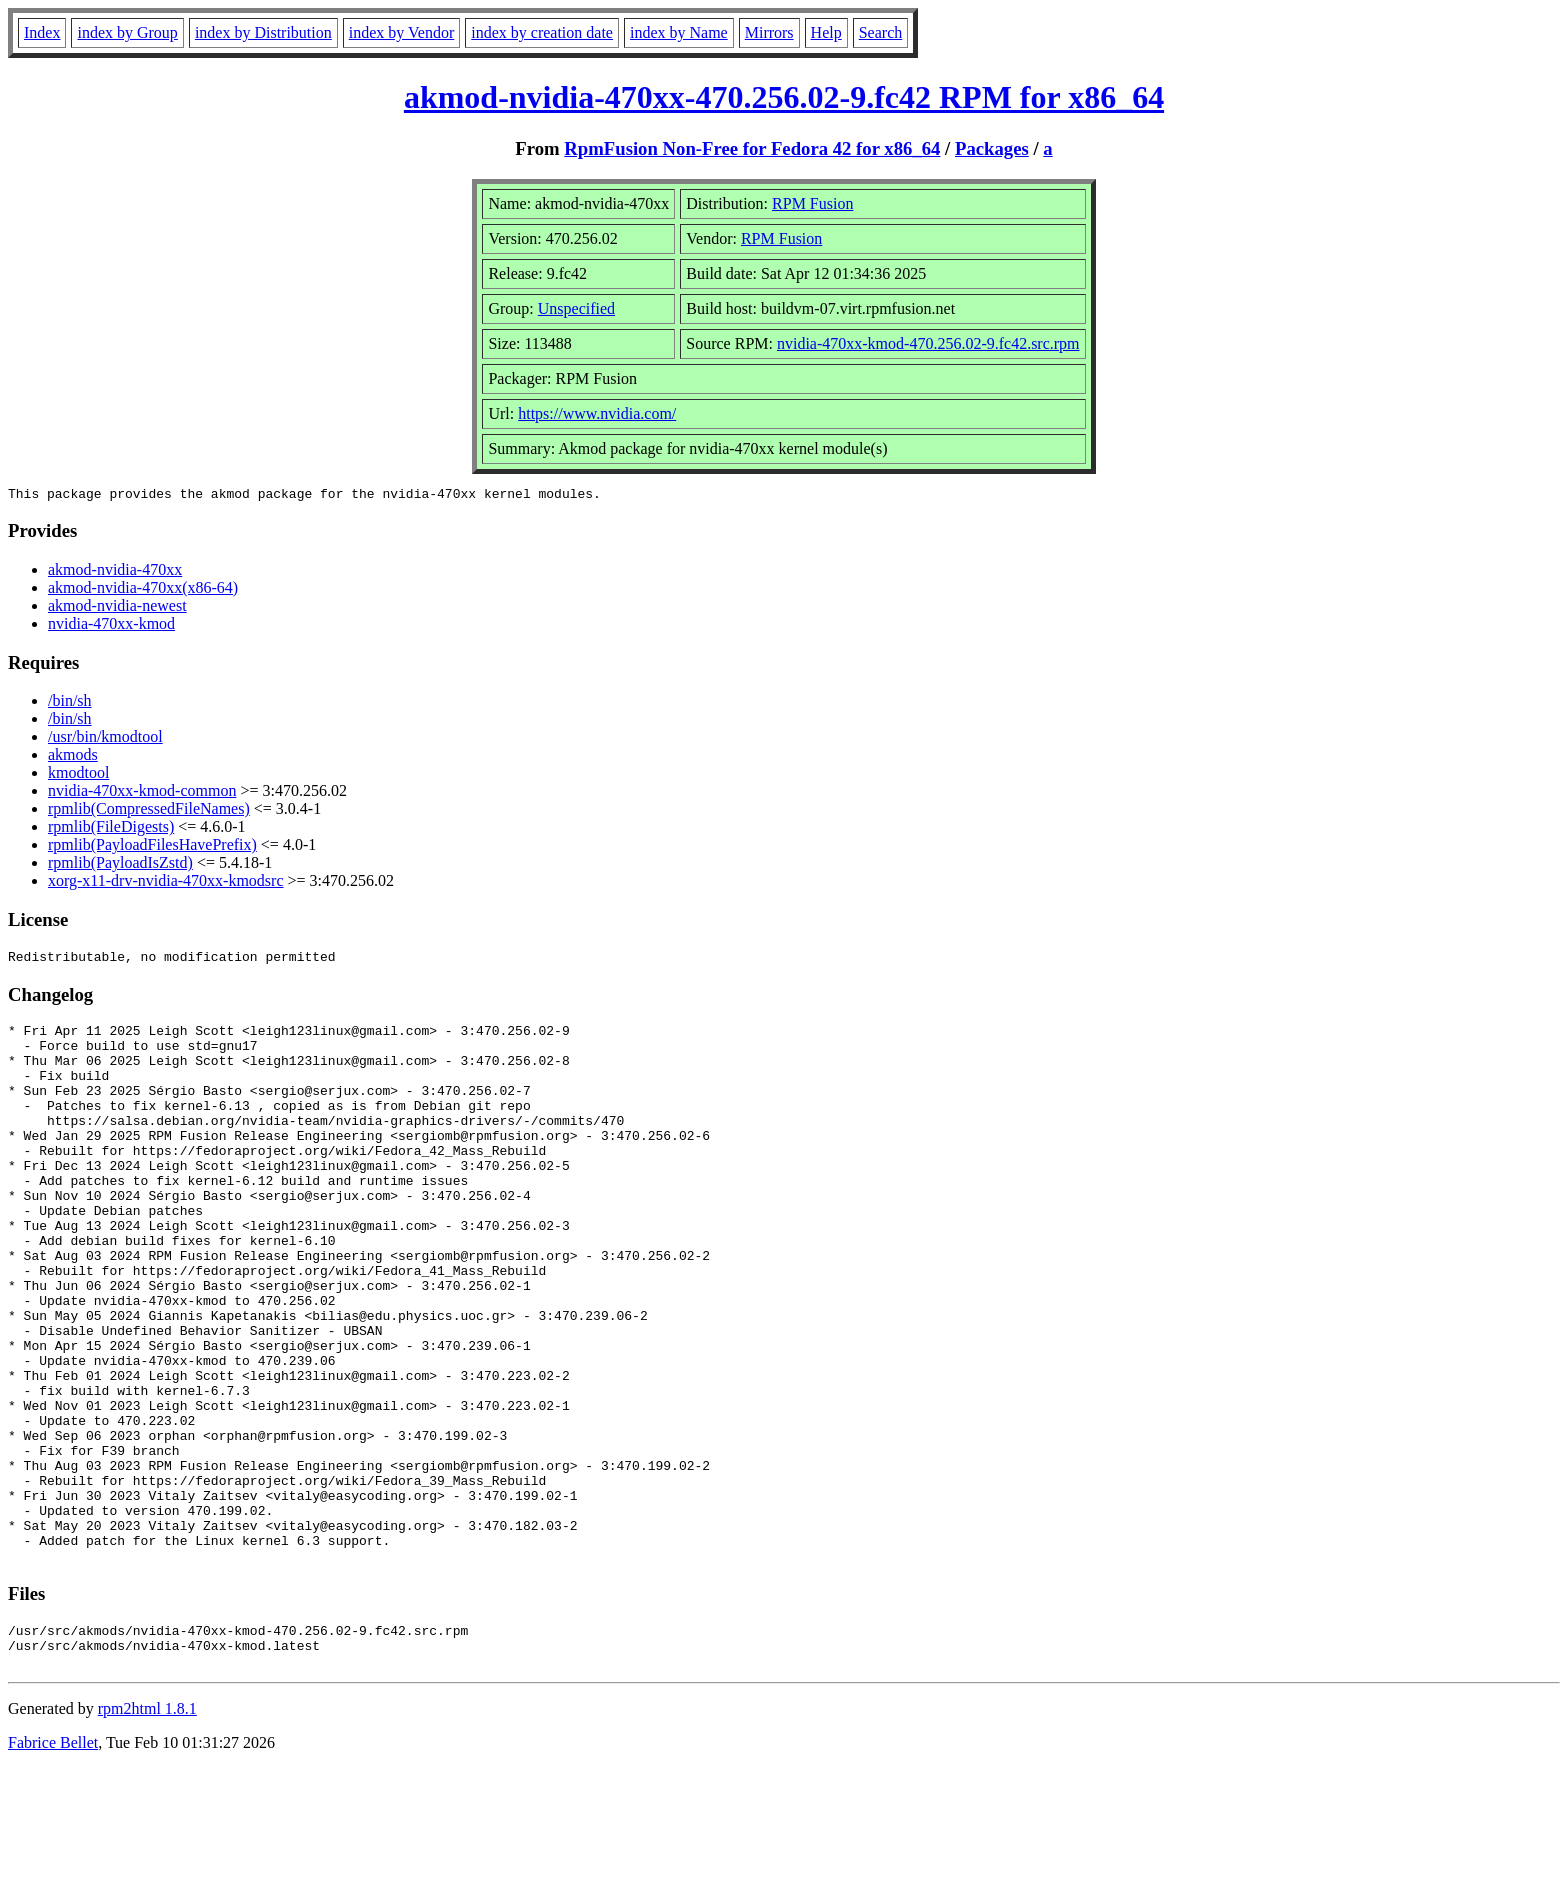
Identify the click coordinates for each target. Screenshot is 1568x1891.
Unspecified (576, 308)
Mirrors (769, 32)
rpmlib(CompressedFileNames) (149, 811)
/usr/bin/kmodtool (105, 739)
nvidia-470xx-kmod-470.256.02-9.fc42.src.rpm (928, 343)
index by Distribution (263, 32)
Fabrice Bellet (53, 1865)
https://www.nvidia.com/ (597, 413)
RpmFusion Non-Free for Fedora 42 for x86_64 (752, 148)
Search (881, 32)
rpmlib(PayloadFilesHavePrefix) (152, 847)
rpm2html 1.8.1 (147, 1831)
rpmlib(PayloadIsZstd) (120, 865)
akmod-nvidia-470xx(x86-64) (143, 590)
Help (826, 32)
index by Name (679, 32)
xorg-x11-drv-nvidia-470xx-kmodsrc (166, 883)
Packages (992, 148)
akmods (73, 757)
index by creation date (542, 32)
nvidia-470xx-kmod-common (142, 793)
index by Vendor (401, 32)
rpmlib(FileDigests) (111, 829)
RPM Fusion (812, 203)
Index (42, 32)
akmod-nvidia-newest (117, 608)
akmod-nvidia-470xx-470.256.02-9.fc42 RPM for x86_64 (784, 97)
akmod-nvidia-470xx (115, 572)
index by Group (127, 32)
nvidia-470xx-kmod (111, 626)
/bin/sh (70, 703)
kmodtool (78, 775)
